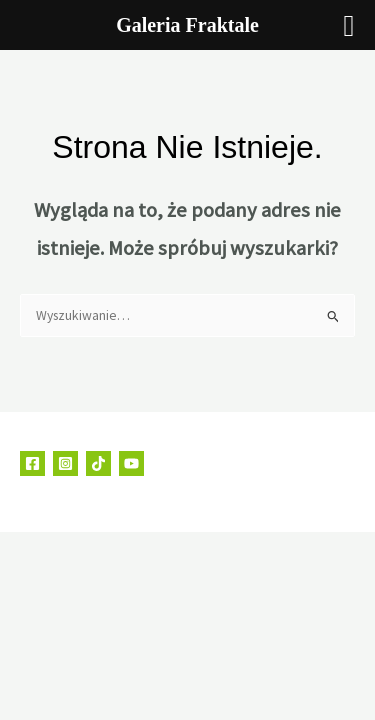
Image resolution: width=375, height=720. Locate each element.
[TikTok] (98, 463)
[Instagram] (65, 463)
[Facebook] (32, 463)
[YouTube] (131, 463)
